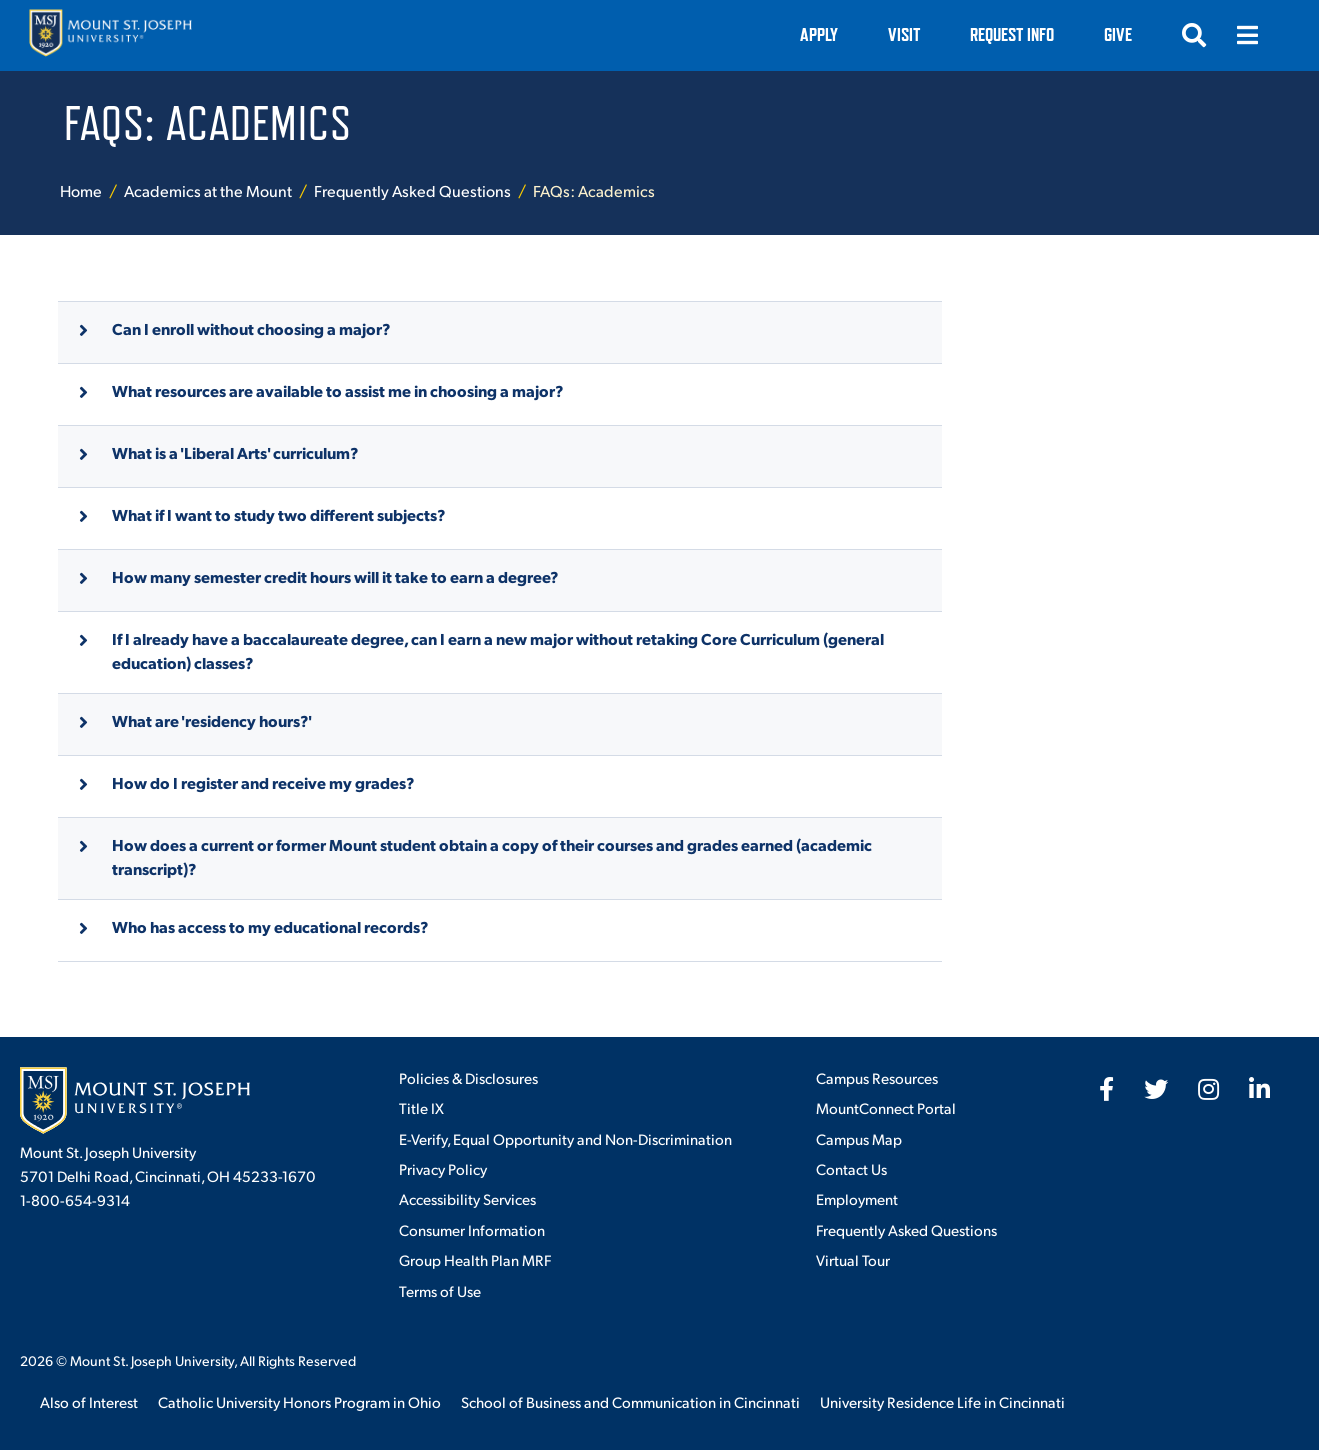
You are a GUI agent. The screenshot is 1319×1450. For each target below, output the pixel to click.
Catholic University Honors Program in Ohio (299, 1401)
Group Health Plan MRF (475, 1259)
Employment (857, 1198)
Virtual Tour (853, 1259)
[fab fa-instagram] (1208, 1089)
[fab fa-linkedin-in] (1259, 1089)
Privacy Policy (443, 1168)
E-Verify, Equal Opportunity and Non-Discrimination (565, 1138)
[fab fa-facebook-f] (1106, 1089)
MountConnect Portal (886, 1107)
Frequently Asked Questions (412, 190)
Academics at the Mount (208, 190)
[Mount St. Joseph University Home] (110, 35)
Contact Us (851, 1168)
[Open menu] (1248, 35)
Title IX (421, 1107)
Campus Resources (877, 1077)
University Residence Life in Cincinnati (942, 1401)
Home (81, 190)
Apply (819, 34)
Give (1118, 34)
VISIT (904, 34)
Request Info (1012, 34)
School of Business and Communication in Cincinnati (630, 1401)
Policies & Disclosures (468, 1077)
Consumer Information (472, 1229)
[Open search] (1194, 35)
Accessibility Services (467, 1198)
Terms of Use (440, 1290)
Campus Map (859, 1138)
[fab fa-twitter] (1156, 1089)
